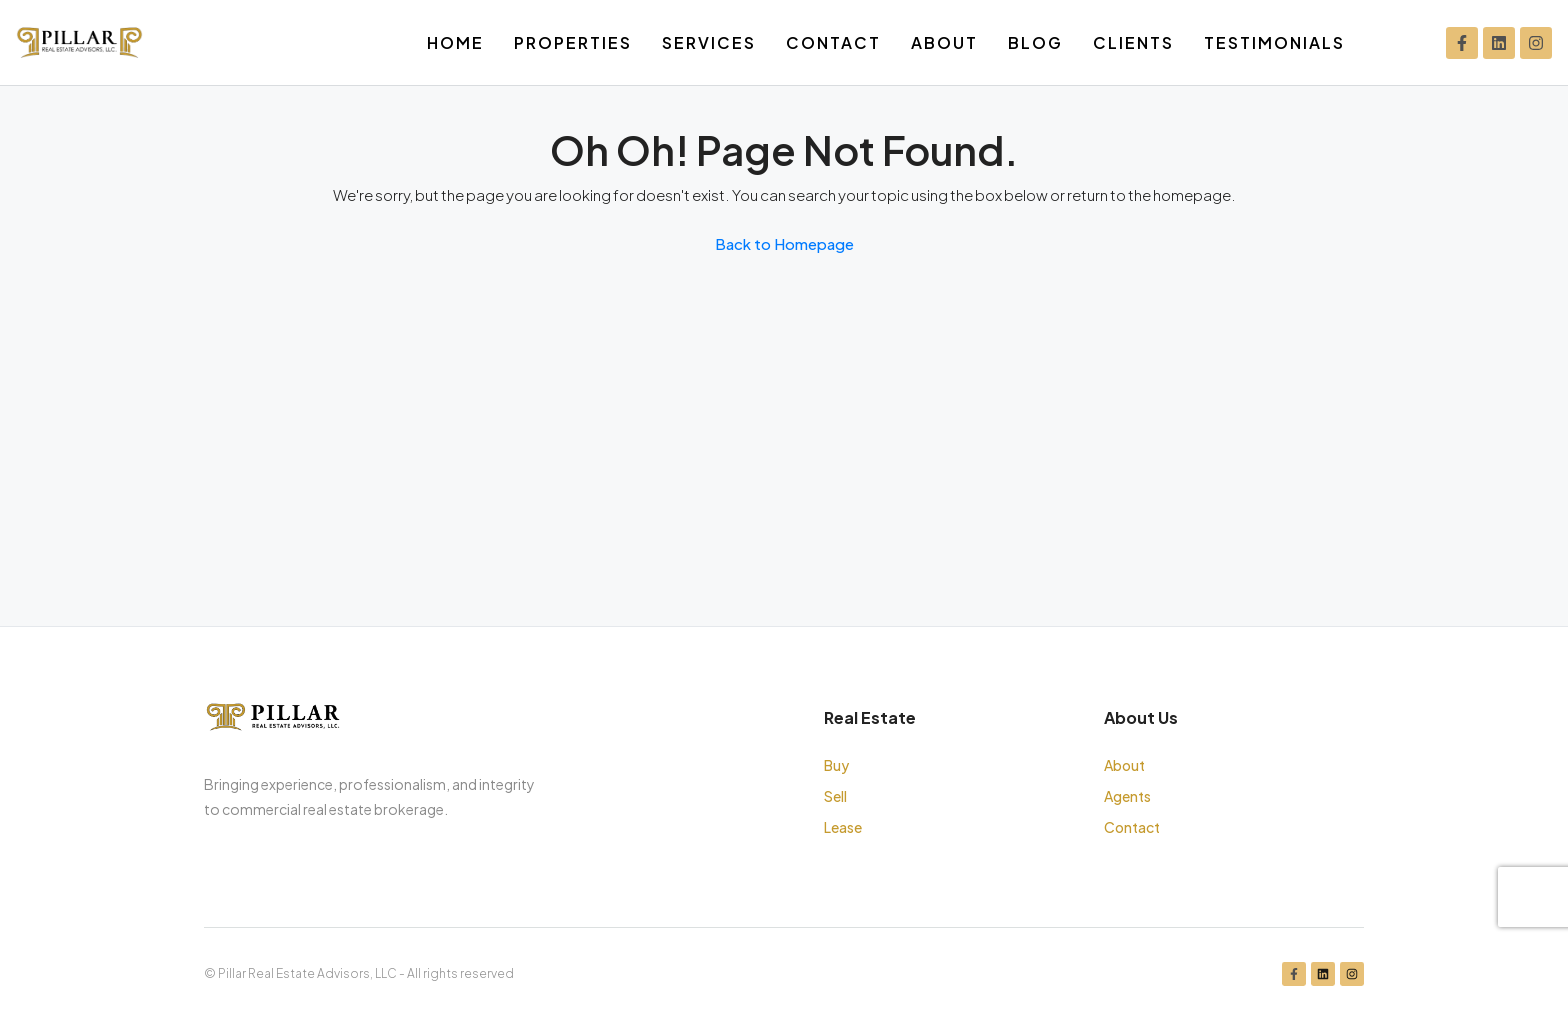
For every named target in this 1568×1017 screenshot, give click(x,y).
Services (709, 42)
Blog (1035, 42)
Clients (1133, 42)
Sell (835, 796)
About (944, 42)
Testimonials (1274, 42)
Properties (573, 42)
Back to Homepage (784, 243)
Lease (843, 827)
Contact (833, 42)
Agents (1127, 796)
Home (455, 42)
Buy (836, 765)
